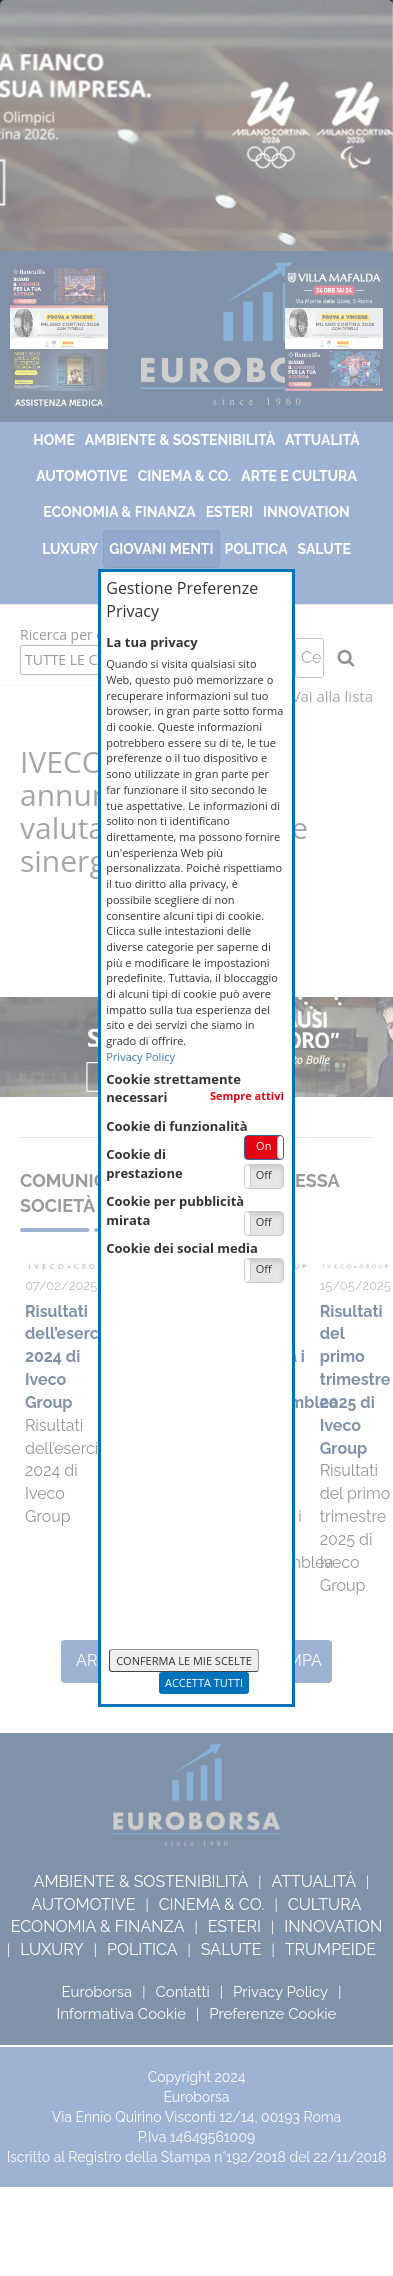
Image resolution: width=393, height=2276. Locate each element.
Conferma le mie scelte (184, 1660)
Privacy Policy (140, 1056)
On (263, 1145)
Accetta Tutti (204, 1682)
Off (264, 1174)
